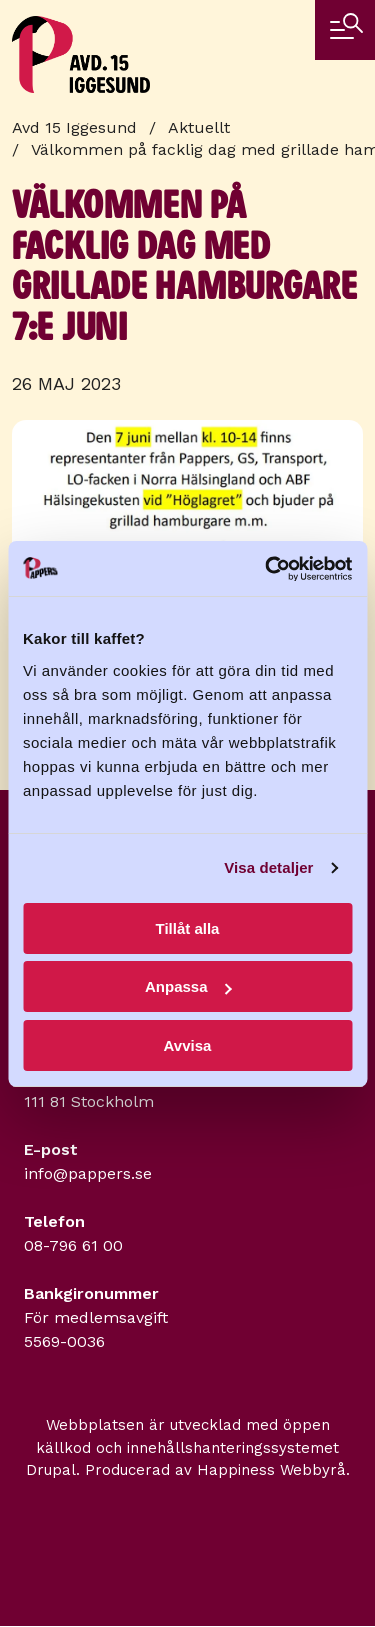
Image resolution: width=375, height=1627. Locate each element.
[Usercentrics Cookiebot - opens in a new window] (267, 569)
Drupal (51, 1470)
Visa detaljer (268, 867)
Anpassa (188, 986)
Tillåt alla (188, 928)
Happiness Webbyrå (271, 1470)
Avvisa (188, 1045)
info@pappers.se (88, 1173)
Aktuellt (199, 127)
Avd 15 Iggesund (74, 127)
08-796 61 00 (73, 1245)
